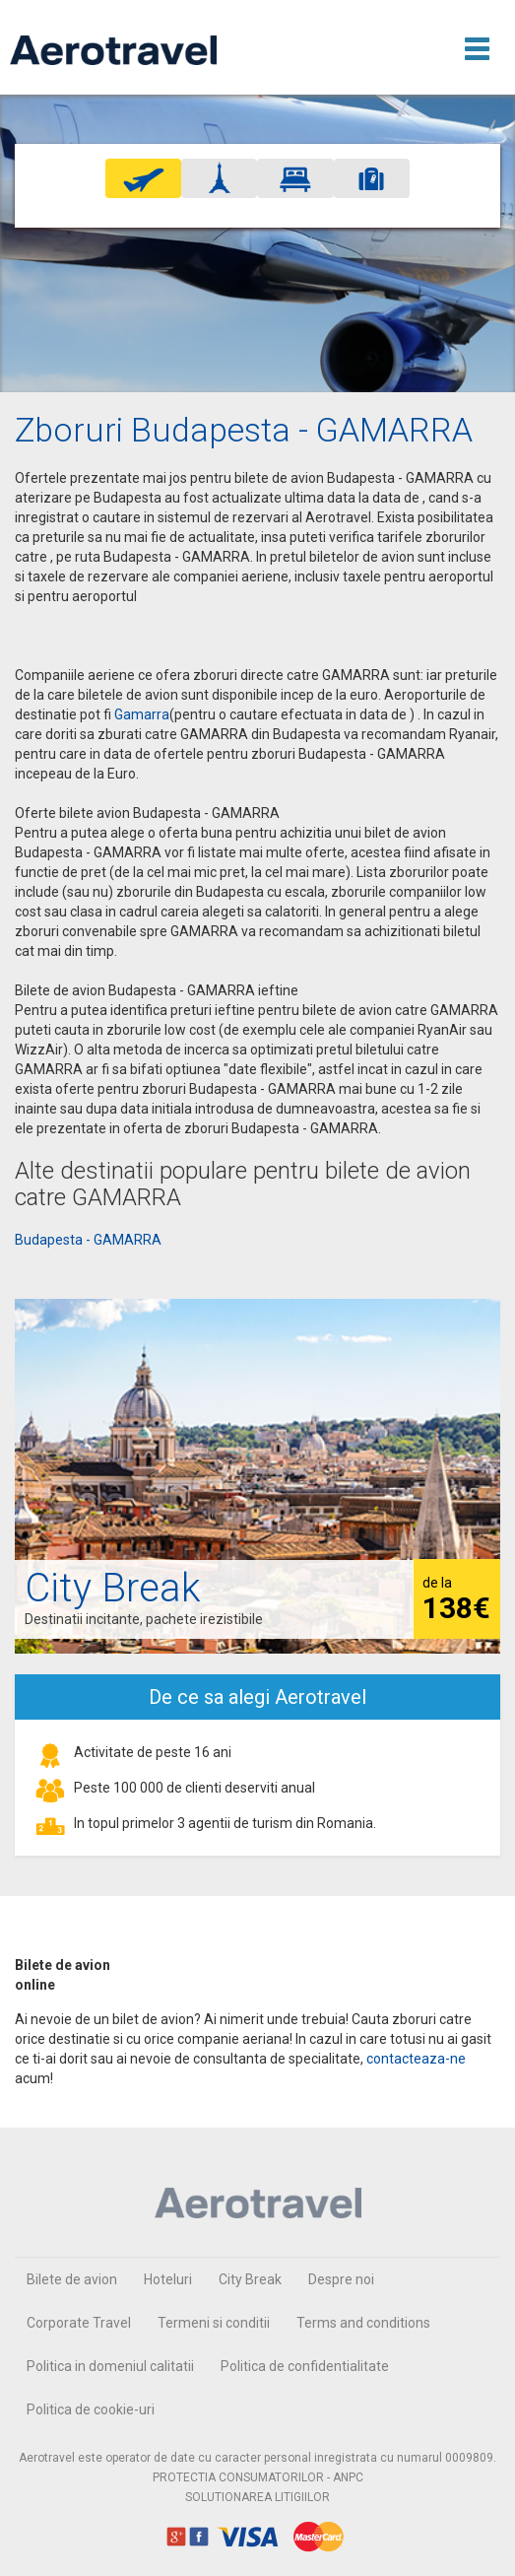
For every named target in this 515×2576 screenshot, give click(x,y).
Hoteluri (168, 2279)
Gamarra (141, 714)
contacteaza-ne (416, 2059)
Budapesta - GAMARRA (88, 1240)
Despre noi (341, 2279)
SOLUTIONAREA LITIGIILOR (257, 2497)
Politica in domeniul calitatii (110, 2366)
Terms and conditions (363, 2323)
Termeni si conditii (214, 2323)
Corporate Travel (79, 2323)
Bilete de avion (72, 2279)
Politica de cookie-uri (91, 2409)
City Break (250, 2279)
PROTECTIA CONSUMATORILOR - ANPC (258, 2477)
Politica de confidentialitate (305, 2366)
